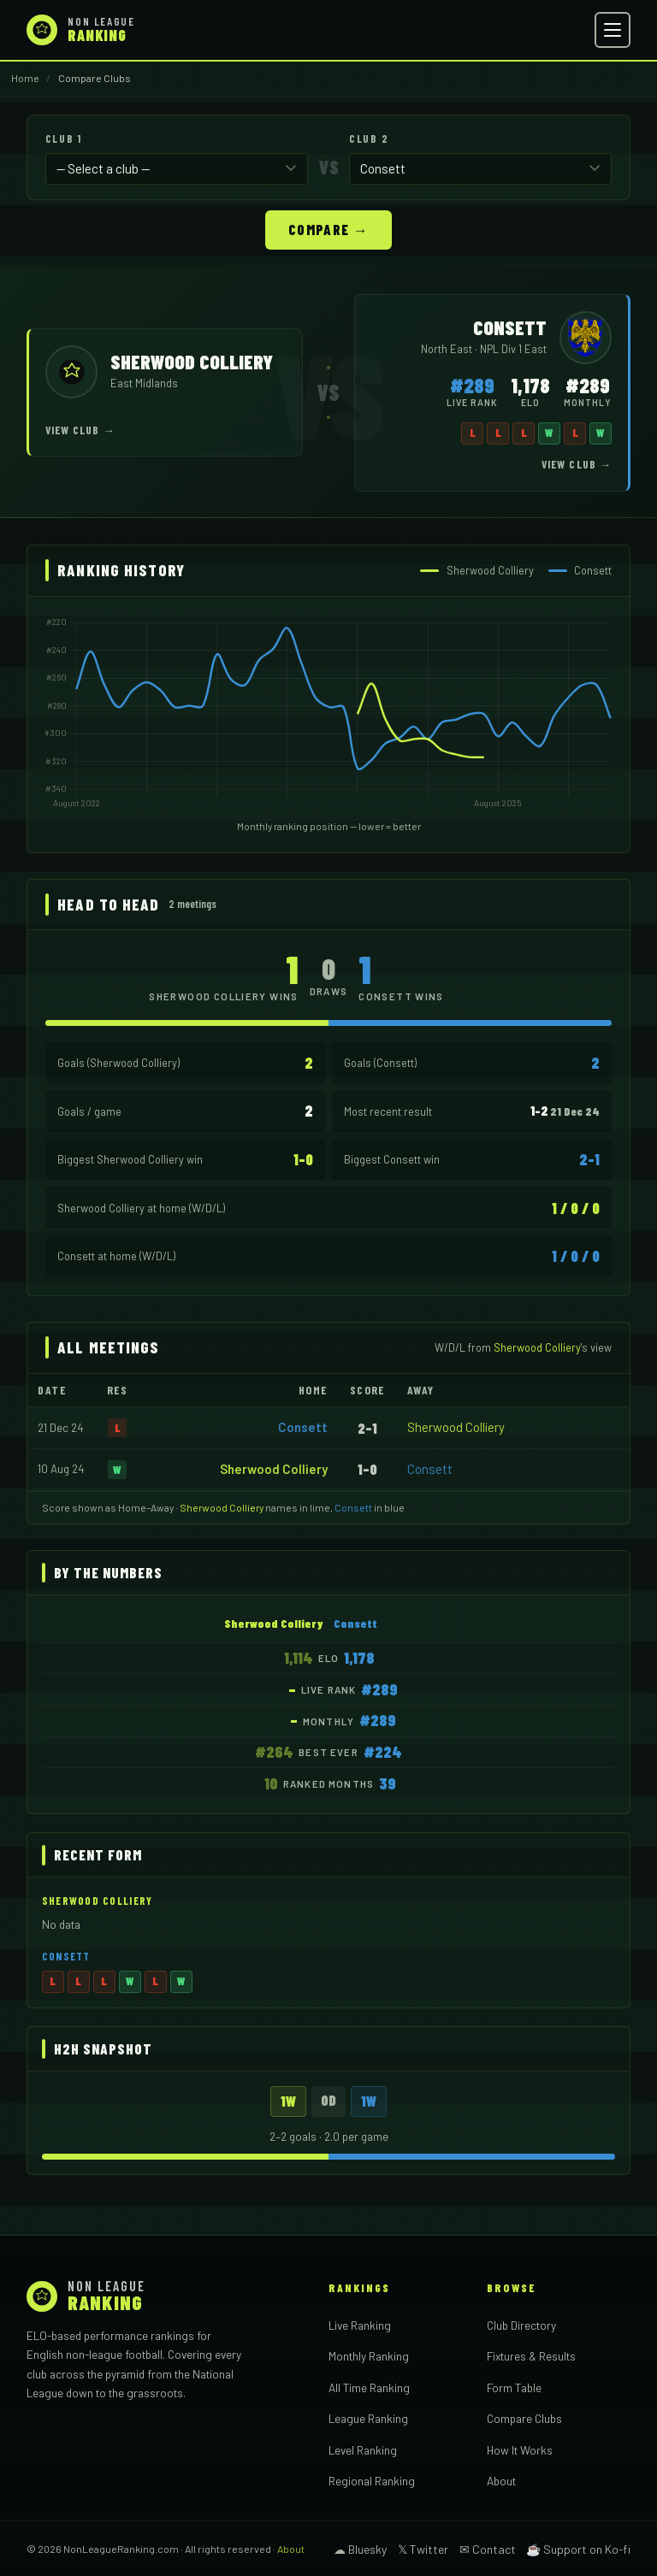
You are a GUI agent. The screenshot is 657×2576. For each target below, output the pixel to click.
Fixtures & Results (531, 2355)
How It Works (520, 2449)
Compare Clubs (524, 2417)
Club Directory (521, 2324)
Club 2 (368, 138)
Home (25, 78)
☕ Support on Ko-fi (578, 2548)
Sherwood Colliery (456, 1426)
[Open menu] (612, 30)
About (501, 2480)
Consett (303, 1426)
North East (448, 348)
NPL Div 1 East (513, 348)
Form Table (514, 2386)
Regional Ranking (371, 2480)
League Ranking (368, 2417)
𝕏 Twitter (423, 2548)
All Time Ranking (369, 2386)
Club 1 (63, 138)
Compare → (328, 228)
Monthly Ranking (368, 2355)
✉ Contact (487, 2548)
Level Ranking (362, 2449)
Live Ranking (359, 2324)
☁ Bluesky (360, 2548)
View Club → (80, 429)
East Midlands (144, 382)
